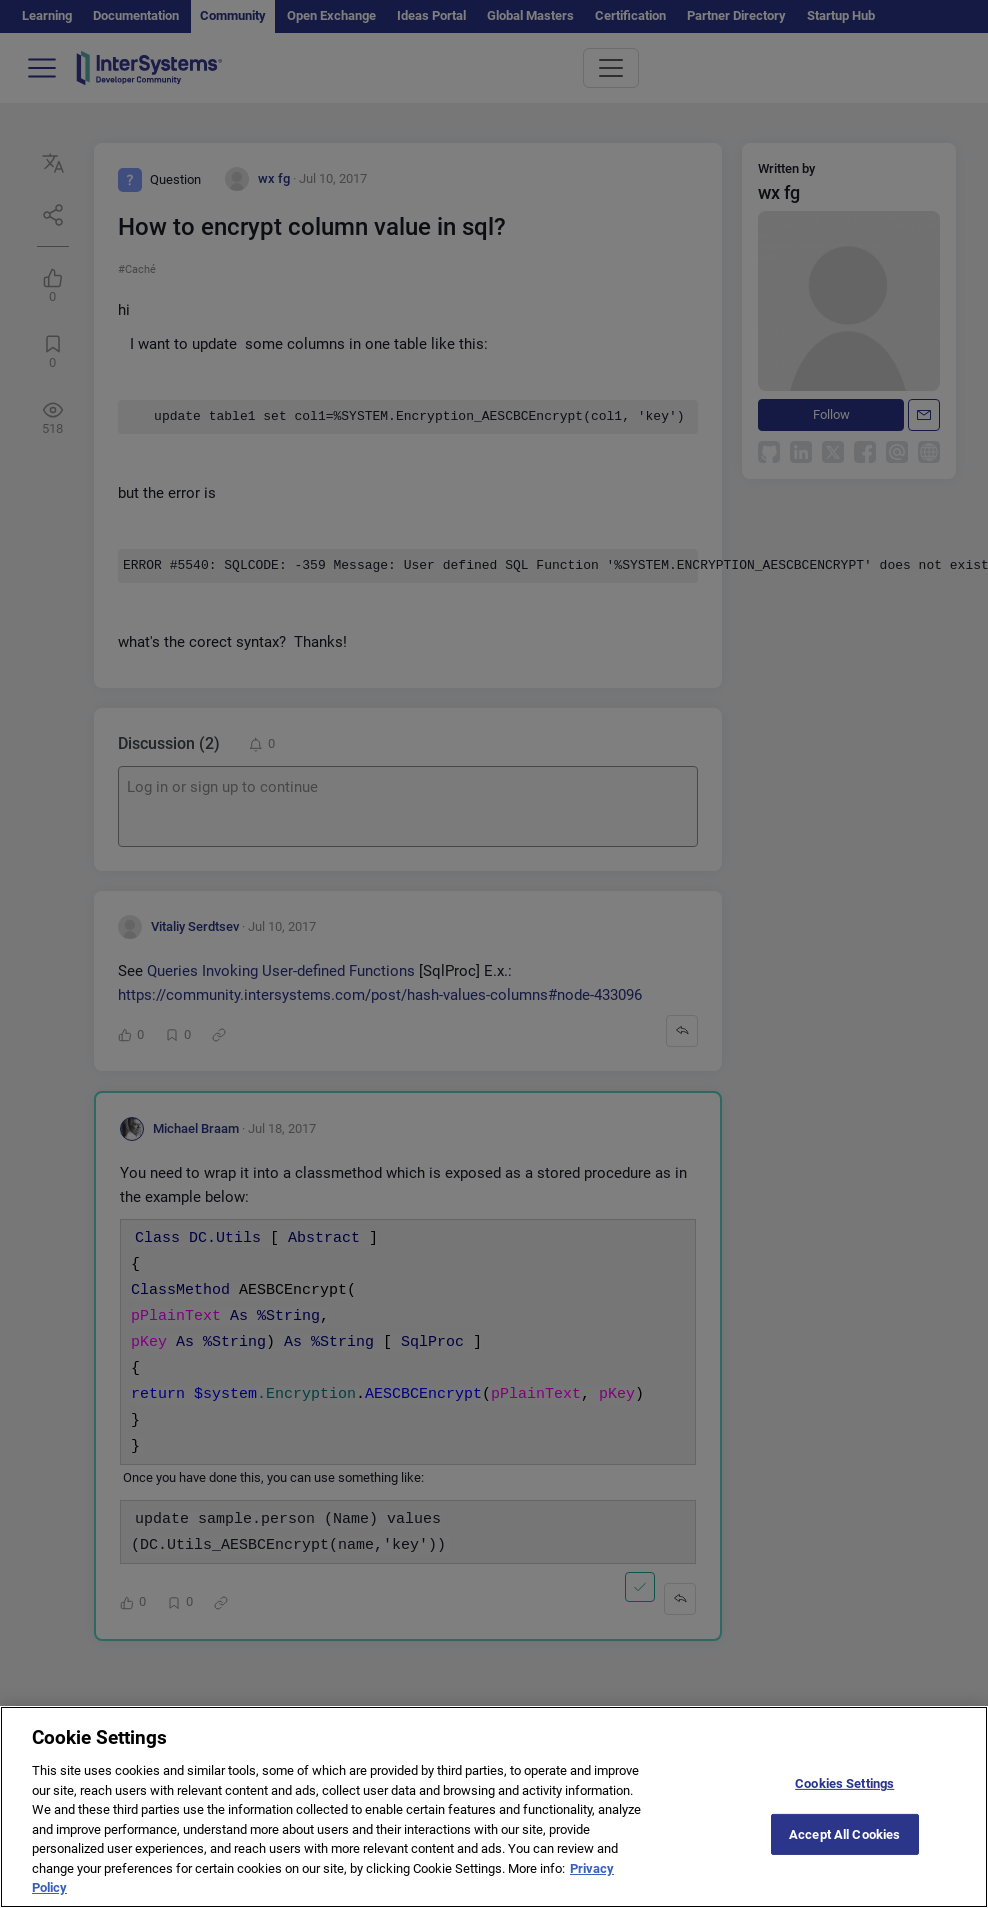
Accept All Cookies (844, 1848)
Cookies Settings (844, 1797)
